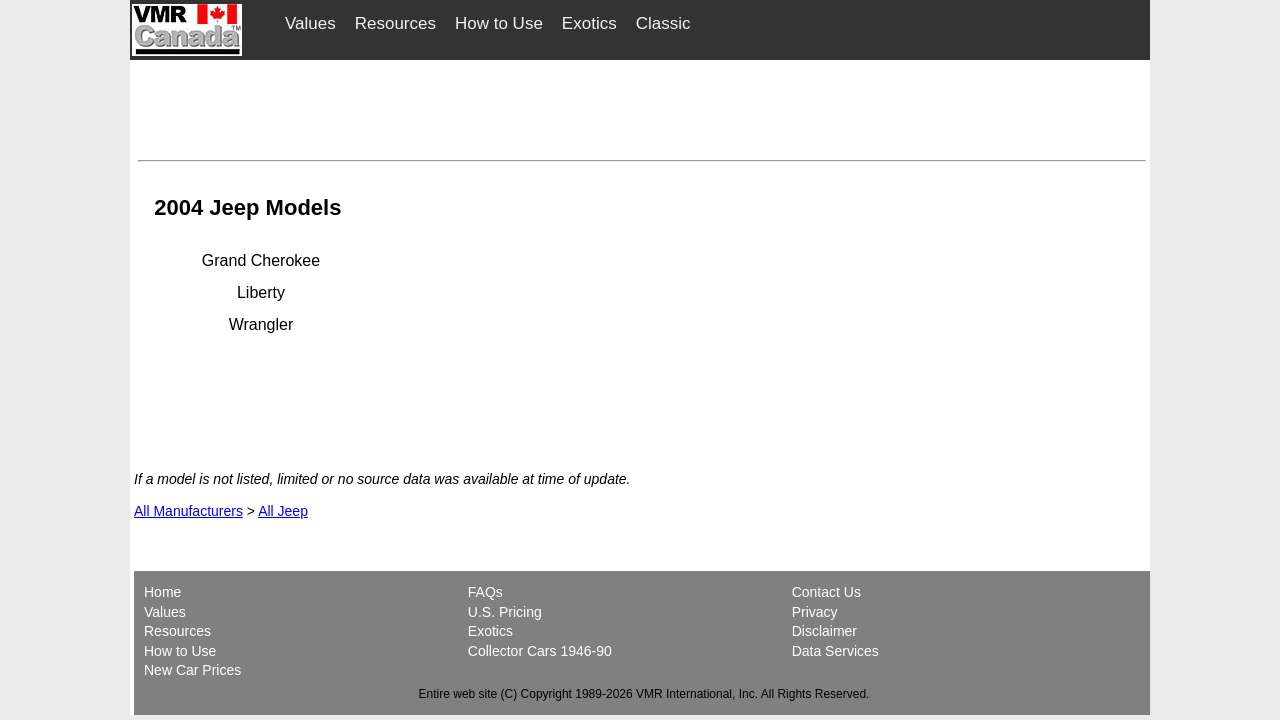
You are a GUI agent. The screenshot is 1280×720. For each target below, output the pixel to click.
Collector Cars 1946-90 (540, 651)
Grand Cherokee (261, 260)
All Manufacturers (188, 511)
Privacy (815, 612)
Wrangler (261, 324)
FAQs (485, 592)
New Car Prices (192, 670)
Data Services (835, 651)
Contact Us (826, 592)
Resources (395, 23)
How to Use (499, 23)
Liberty (261, 292)
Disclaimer (824, 631)
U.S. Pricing (505, 612)
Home (164, 592)
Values (310, 23)
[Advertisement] (642, 107)
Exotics (589, 23)
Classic (663, 23)
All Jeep (283, 511)
